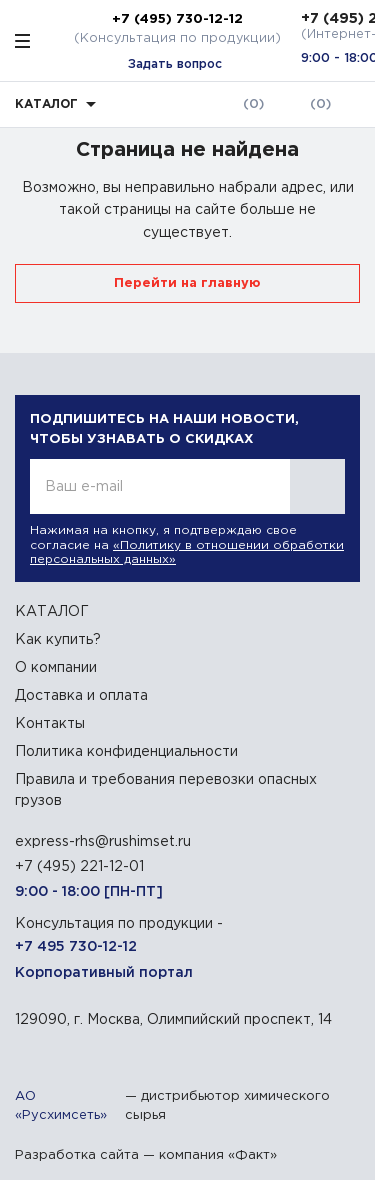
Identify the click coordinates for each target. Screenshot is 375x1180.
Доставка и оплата (81, 696)
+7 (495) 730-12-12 (177, 19)
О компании (56, 668)
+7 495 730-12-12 (76, 947)
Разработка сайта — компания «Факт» (146, 1155)
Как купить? (58, 640)
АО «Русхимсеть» (61, 1106)
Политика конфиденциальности (126, 752)
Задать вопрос (175, 64)
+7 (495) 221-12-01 (79, 867)
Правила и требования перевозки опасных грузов (166, 790)
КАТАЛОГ (52, 612)
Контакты (50, 724)
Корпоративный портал (104, 973)
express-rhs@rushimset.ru (103, 842)
